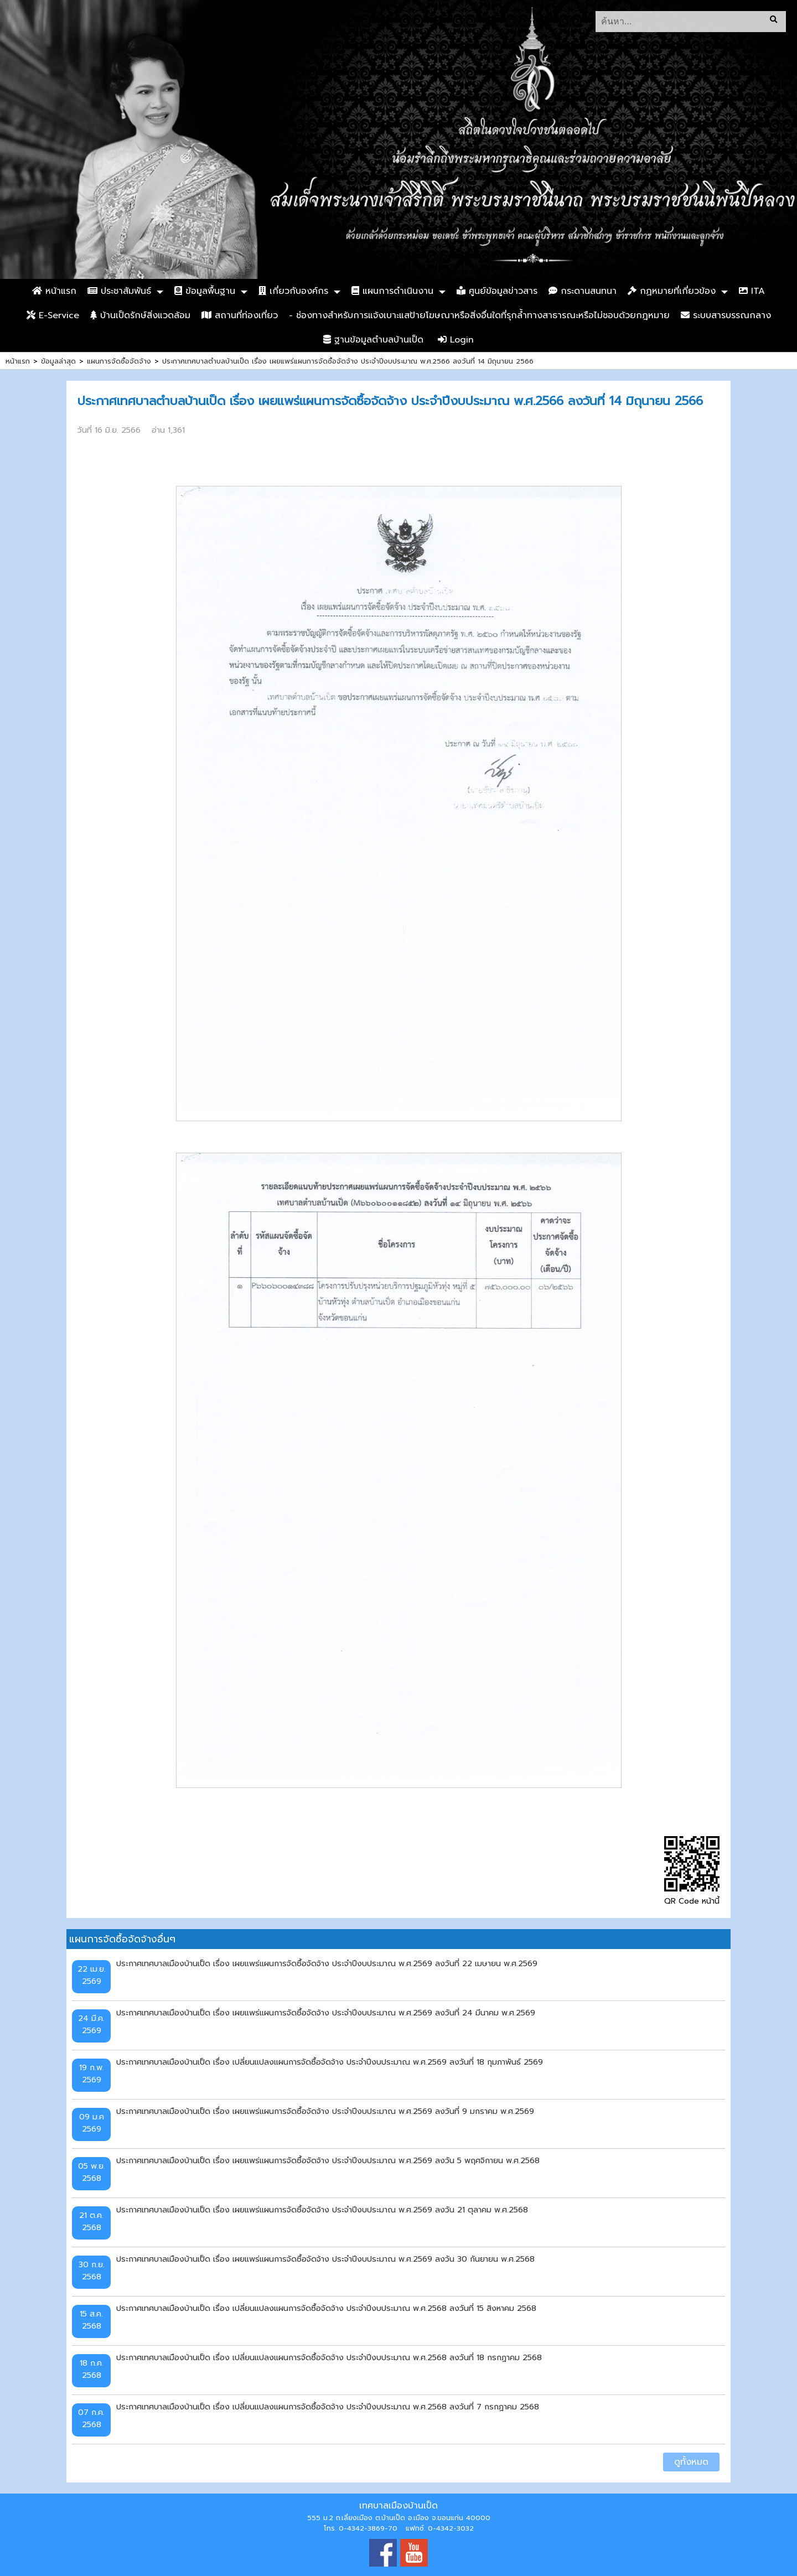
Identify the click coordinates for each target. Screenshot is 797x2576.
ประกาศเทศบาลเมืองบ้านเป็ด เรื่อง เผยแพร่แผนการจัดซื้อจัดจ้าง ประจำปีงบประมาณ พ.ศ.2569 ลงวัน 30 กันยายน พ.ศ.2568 (325, 2259)
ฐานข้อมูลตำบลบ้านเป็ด (373, 339)
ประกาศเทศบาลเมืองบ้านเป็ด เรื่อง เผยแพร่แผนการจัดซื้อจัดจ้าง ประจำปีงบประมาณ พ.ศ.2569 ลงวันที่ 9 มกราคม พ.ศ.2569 (325, 2111)
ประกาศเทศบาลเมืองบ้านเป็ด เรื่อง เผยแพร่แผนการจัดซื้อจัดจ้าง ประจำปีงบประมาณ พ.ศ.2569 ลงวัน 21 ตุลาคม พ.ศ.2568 (322, 2210)
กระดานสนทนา (582, 291)
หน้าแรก (54, 291)
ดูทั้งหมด (691, 2462)
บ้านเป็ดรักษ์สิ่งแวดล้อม (140, 315)
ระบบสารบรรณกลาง (726, 315)
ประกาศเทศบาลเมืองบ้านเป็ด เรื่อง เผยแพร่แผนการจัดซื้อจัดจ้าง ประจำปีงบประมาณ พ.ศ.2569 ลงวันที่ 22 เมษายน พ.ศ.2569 (326, 1963)
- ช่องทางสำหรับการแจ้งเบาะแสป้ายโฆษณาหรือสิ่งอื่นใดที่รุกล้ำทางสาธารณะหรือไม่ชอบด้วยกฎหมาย (479, 315)
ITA (752, 291)
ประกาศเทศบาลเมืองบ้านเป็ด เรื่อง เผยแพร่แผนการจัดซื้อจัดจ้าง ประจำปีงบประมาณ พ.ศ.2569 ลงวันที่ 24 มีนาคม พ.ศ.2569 (325, 2013)
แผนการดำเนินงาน (392, 291)
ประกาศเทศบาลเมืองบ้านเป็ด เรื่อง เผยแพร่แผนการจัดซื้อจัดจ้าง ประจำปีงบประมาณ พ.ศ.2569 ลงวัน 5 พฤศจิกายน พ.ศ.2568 (328, 2160)
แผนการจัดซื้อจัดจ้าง (119, 361)
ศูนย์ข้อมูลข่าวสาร (497, 291)
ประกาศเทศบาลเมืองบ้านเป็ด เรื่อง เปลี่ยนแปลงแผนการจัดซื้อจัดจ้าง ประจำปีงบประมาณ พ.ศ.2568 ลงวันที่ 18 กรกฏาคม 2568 (329, 2357)
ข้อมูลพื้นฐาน (204, 291)
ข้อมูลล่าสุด (58, 361)
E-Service (53, 315)
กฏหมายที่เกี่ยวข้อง (672, 291)
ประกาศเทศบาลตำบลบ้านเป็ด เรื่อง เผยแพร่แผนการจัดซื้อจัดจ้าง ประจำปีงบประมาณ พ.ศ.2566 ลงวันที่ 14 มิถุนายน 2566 (348, 361)
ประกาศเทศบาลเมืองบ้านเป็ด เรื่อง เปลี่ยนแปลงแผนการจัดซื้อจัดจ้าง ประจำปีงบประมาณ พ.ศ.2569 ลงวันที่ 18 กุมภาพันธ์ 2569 (329, 2062)
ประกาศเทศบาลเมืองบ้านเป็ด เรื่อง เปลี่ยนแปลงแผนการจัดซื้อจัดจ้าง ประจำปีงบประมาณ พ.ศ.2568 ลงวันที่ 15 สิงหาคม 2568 (326, 2308)
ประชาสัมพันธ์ (119, 291)
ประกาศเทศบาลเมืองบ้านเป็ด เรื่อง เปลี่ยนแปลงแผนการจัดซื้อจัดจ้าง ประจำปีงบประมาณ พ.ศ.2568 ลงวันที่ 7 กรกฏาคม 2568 (327, 2407)
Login (456, 339)
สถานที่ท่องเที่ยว (239, 315)
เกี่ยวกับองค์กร (293, 291)
